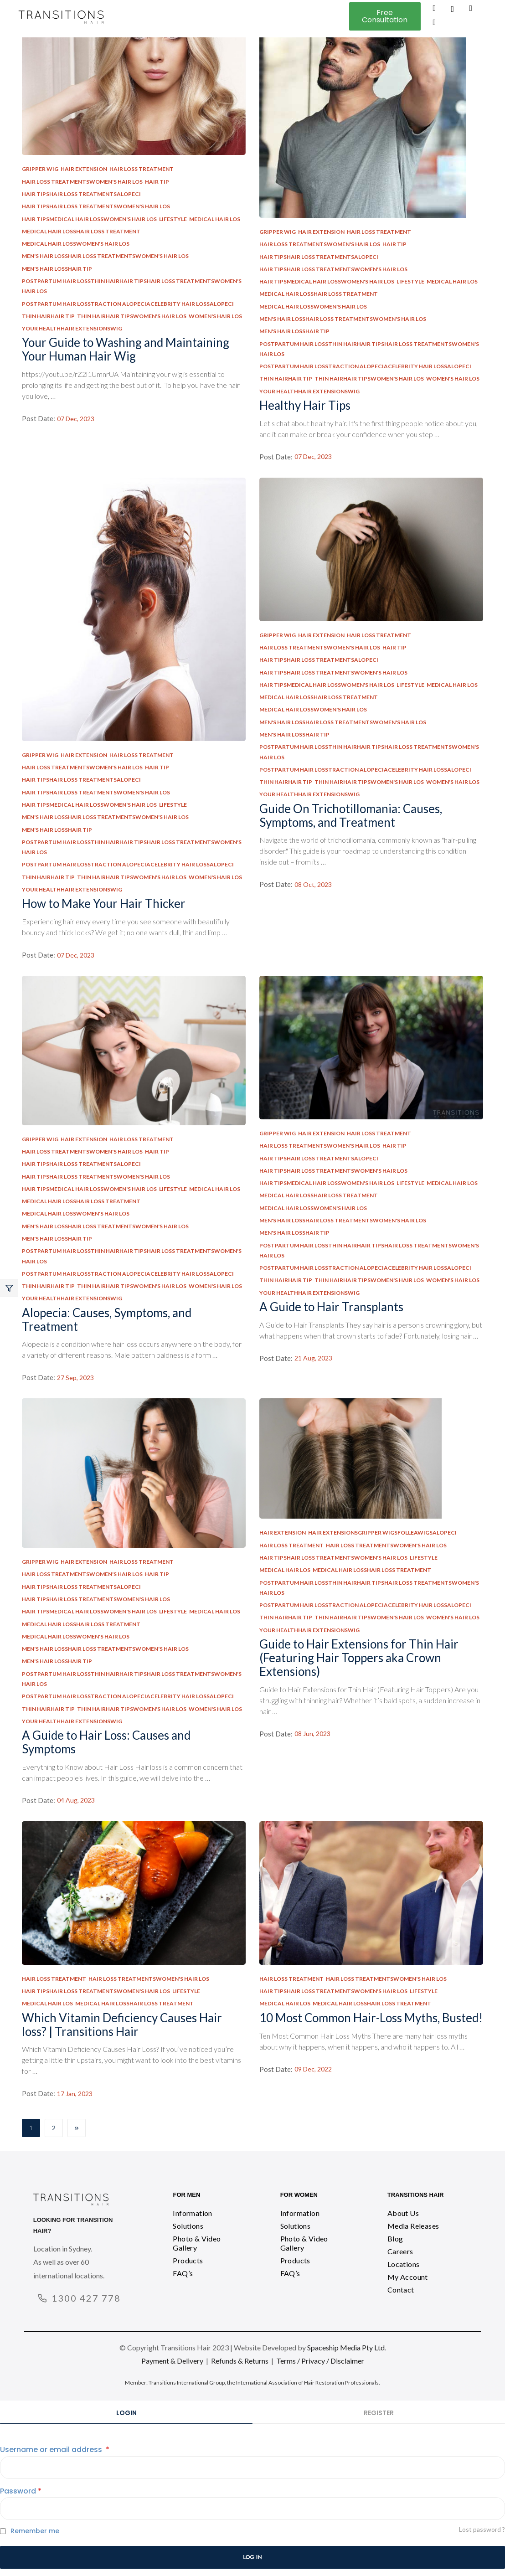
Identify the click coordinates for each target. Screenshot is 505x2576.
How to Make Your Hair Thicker (104, 903)
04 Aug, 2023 (76, 1800)
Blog (395, 2238)
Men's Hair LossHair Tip (57, 268)
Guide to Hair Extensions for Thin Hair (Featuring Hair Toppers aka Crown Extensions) (359, 1658)
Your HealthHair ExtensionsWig (72, 328)
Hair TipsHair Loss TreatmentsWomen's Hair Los (96, 206)
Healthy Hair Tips (304, 405)
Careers (400, 2251)
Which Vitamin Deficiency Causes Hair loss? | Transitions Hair (122, 2024)
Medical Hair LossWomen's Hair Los (75, 243)
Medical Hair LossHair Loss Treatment (81, 231)
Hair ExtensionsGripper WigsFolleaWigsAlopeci (382, 1532)
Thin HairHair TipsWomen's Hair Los (131, 316)
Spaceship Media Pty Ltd (346, 2347)
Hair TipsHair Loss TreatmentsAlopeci (81, 194)
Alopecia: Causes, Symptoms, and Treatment (106, 1319)
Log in (252, 2557)
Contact (400, 2289)
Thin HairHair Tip (48, 316)
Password (20, 2491)
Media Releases (413, 2225)
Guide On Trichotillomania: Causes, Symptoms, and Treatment (350, 815)
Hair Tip (157, 181)
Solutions (188, 2225)
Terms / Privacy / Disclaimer (320, 2360)
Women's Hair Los (215, 316)
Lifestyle (173, 219)
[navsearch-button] (452, 10)
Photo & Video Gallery (197, 2243)
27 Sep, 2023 (75, 1378)
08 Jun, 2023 (312, 1734)
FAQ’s (183, 2273)
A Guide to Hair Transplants (331, 1306)
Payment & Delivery (172, 2360)
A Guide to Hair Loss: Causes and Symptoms (106, 1742)
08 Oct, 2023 (313, 884)
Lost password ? (482, 2529)
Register (379, 2412)
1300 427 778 (86, 2298)
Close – (9, 1288)
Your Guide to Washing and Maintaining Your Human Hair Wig (125, 349)
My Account (407, 2276)
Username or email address (54, 2449)
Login (126, 2412)
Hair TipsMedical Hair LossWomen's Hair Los (89, 219)
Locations (403, 2264)
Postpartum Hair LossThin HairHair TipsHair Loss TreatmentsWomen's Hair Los (132, 286)
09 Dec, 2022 (313, 2069)
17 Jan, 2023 (75, 2094)
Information (192, 2213)
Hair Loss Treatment (141, 168)
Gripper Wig (40, 168)
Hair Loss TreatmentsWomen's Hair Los (82, 181)
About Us (403, 2213)
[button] (385, 16)
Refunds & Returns (239, 2360)
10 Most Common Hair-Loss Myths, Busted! (371, 2017)
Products (188, 2260)
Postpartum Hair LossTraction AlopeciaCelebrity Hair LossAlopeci (128, 303)
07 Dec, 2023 (75, 419)
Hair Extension (84, 168)
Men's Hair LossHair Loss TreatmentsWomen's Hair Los (105, 255)
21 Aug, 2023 (313, 1358)
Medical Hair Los (214, 219)
